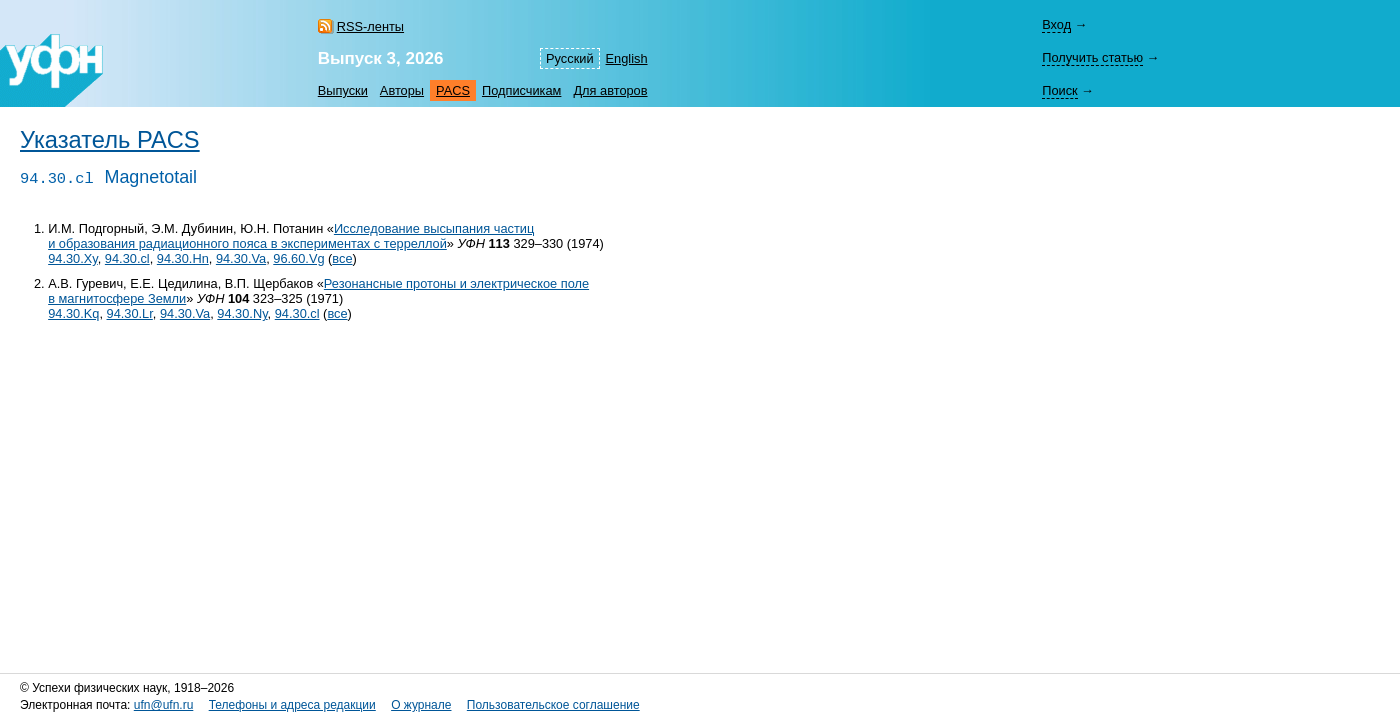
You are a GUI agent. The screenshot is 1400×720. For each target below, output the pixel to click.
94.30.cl (127, 258)
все (342, 258)
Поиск (1059, 90)
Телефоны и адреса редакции (292, 705)
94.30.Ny (242, 313)
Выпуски (343, 90)
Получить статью (1092, 57)
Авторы (402, 90)
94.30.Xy (73, 258)
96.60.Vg (298, 258)
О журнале (421, 705)
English (627, 58)
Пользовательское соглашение (553, 705)
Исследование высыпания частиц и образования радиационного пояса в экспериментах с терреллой (291, 236)
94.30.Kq (73, 313)
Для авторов (610, 90)
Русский (569, 58)
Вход (1056, 24)
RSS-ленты (370, 26)
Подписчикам (521, 90)
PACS (453, 90)
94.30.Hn (183, 258)
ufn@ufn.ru (164, 705)
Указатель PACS (110, 140)
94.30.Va (241, 258)
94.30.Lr (130, 313)
